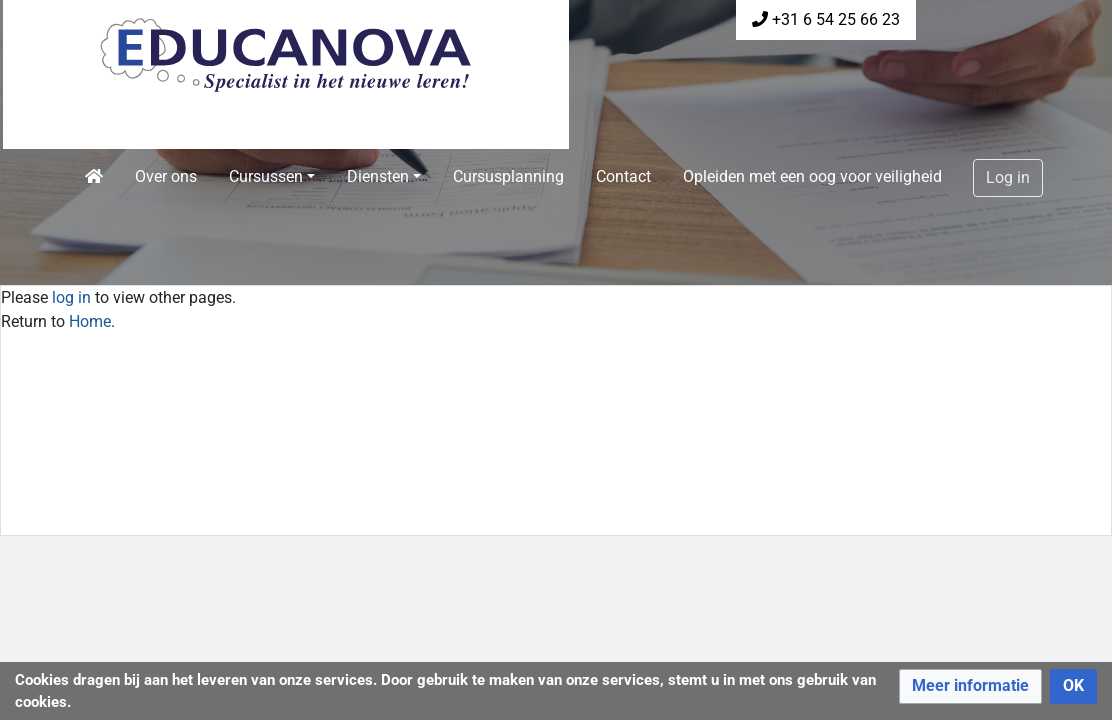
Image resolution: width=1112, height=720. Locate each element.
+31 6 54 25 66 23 (836, 19)
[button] (970, 686)
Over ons (166, 176)
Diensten (378, 176)
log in (71, 297)
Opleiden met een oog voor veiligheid (812, 176)
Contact (623, 176)
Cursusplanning (508, 176)
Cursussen (266, 176)
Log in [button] (1008, 177)
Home (90, 321)
